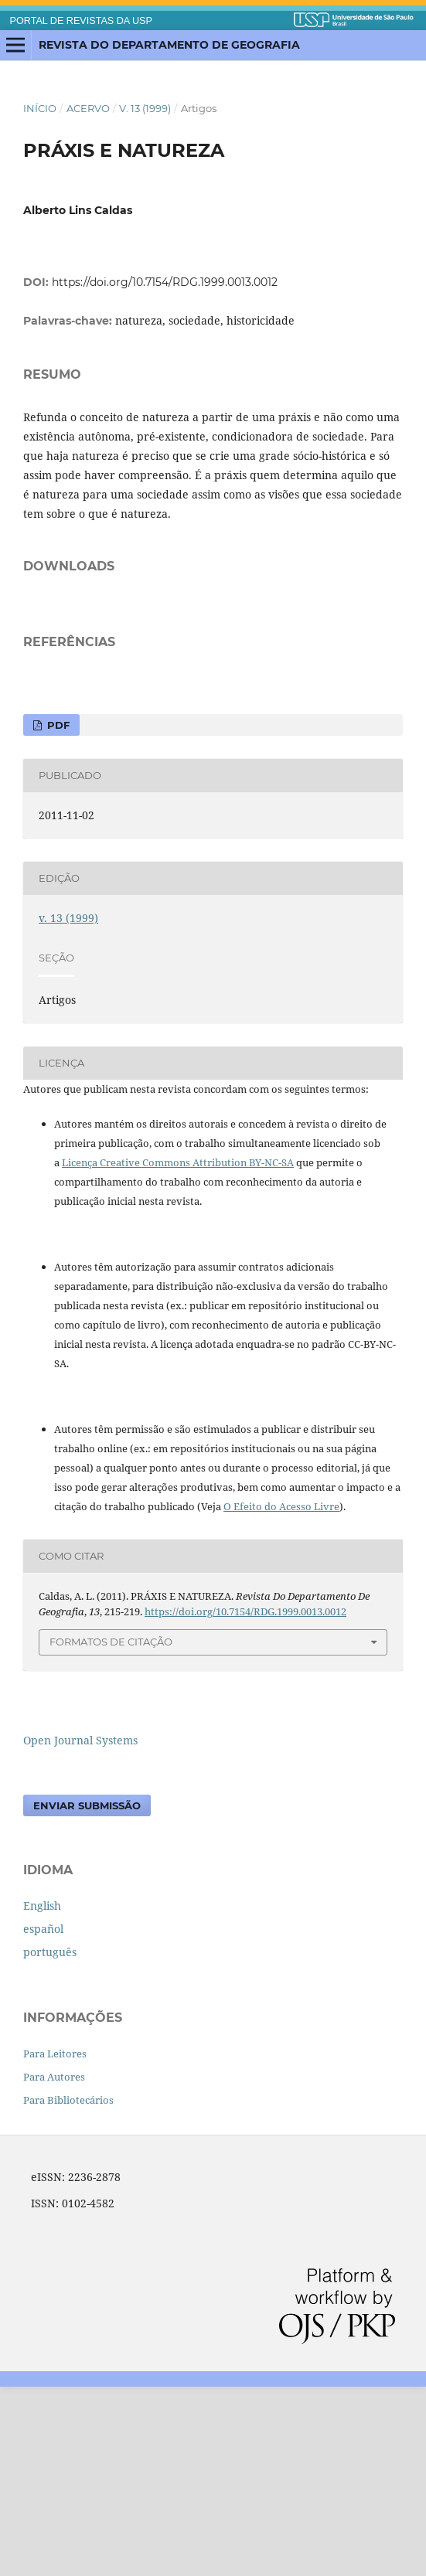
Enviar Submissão (87, 1995)
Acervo (88, 108)
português (50, 2141)
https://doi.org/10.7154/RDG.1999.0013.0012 (165, 282)
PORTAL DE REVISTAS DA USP (81, 20)
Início (39, 108)
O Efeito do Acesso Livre (281, 1696)
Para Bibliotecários (68, 2289)
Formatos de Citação (110, 1831)
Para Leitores (55, 2243)
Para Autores (54, 2266)
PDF (57, 914)
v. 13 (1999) (145, 108)
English (42, 2095)
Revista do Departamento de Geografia (169, 45)
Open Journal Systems (80, 1929)
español (43, 2118)
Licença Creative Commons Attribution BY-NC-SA (178, 1352)
